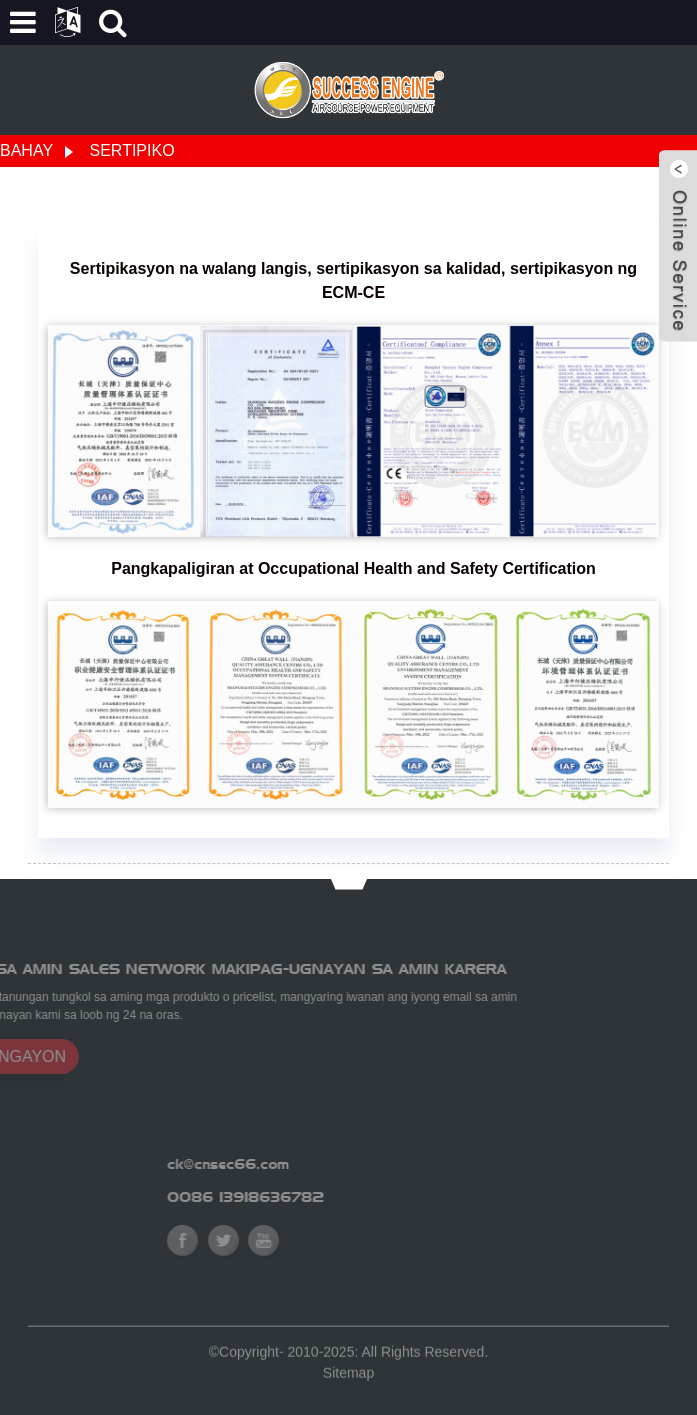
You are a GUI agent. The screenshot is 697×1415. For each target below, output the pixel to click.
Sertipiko (132, 150)
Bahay (26, 150)
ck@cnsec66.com (301, 1164)
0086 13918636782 (318, 1197)
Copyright (249, 1360)
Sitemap (348, 1381)
